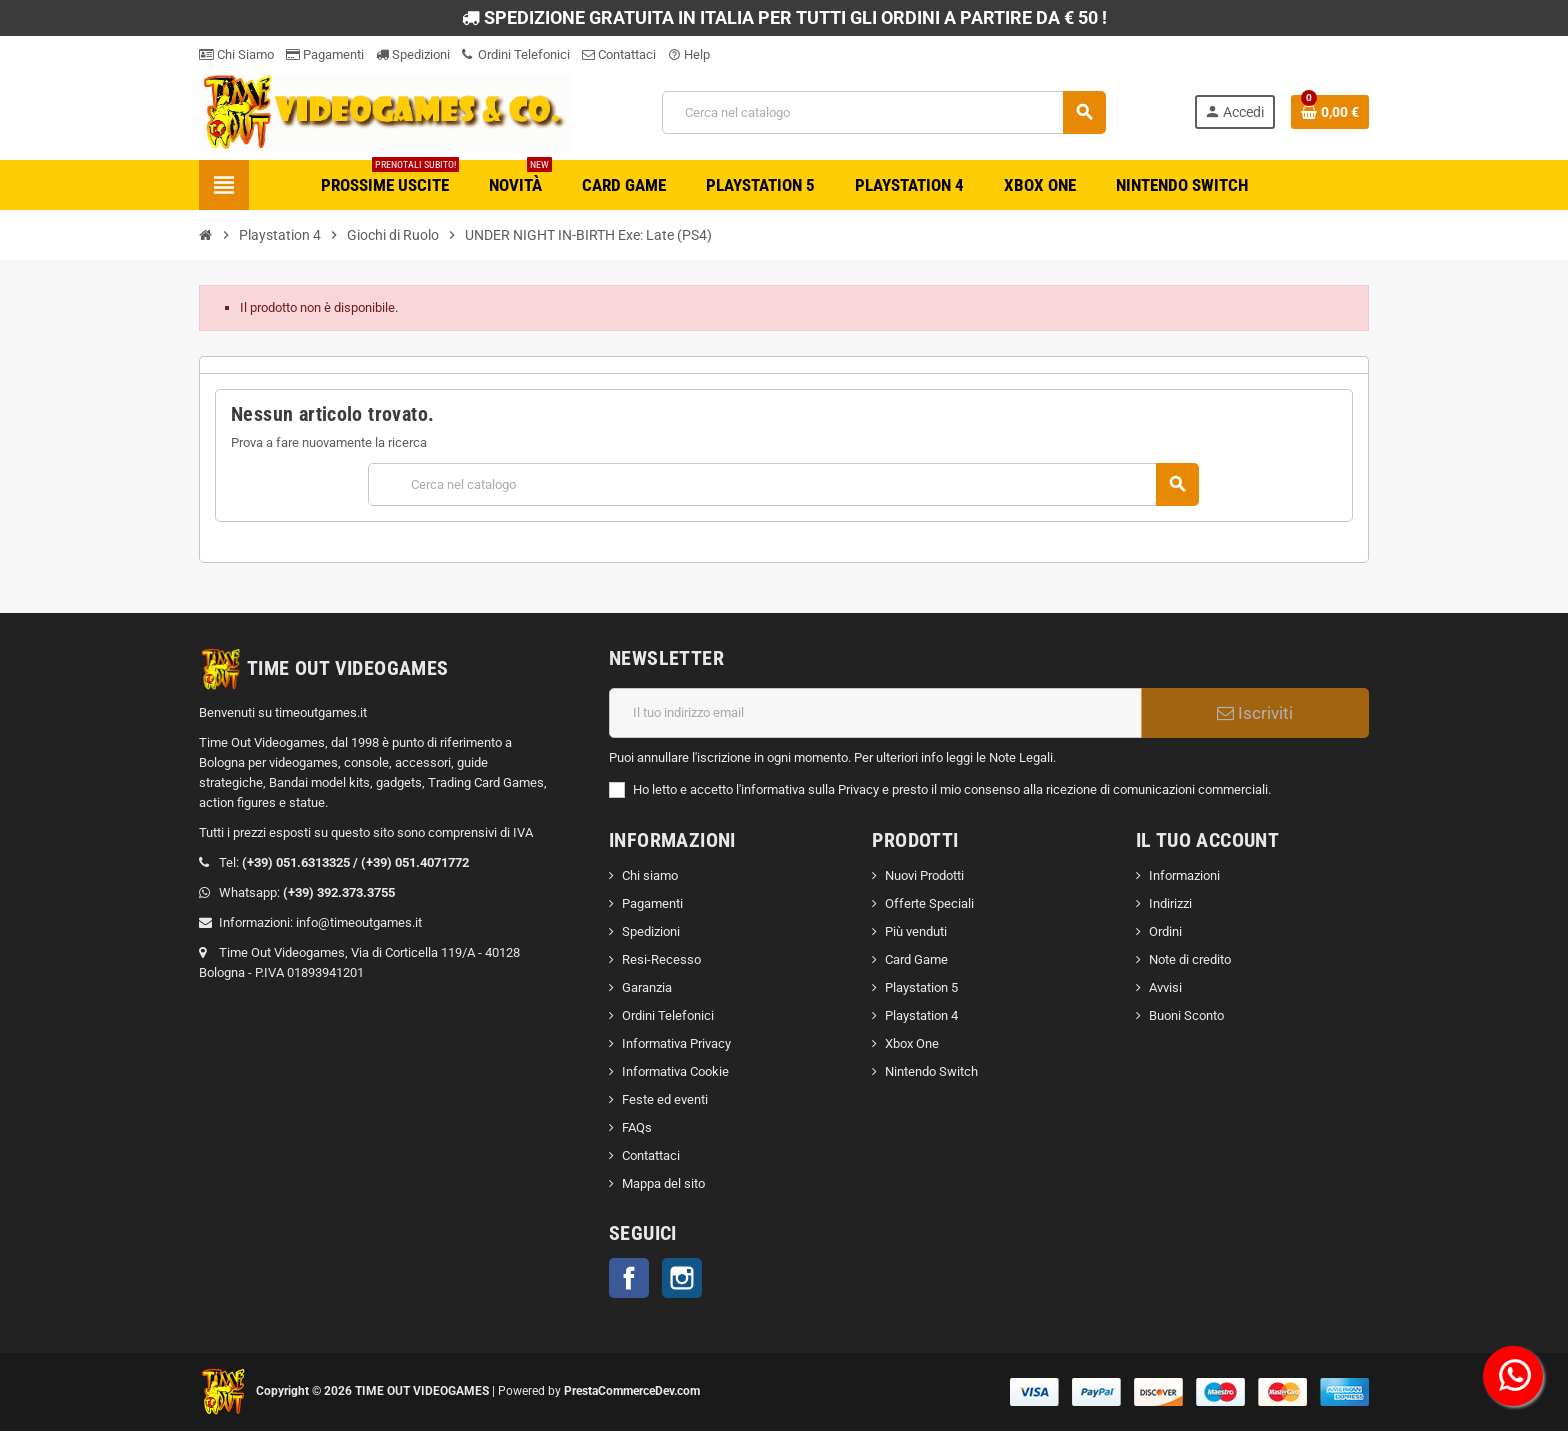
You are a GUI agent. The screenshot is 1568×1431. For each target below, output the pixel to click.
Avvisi (1165, 987)
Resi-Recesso (661, 959)
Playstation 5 (921, 987)
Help (689, 54)
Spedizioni (413, 54)
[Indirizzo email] (875, 713)
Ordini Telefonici (516, 54)
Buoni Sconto (1186, 1015)
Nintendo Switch (931, 1071)
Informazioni (1184, 875)
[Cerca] (883, 112)
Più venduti (916, 931)
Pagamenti (325, 54)
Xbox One (912, 1043)
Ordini (1165, 931)
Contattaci (619, 54)
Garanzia (647, 987)
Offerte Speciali (929, 903)
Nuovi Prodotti (924, 875)
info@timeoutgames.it (359, 922)
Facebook (629, 1278)
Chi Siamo (236, 54)
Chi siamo (650, 875)
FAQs (637, 1127)
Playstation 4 (921, 1015)
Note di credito (1190, 959)
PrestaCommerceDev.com (632, 1391)
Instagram (682, 1278)
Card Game (916, 959)
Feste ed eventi (665, 1099)
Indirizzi (1170, 903)
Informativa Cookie (675, 1071)
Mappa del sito (663, 1183)
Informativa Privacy (676, 1043)
